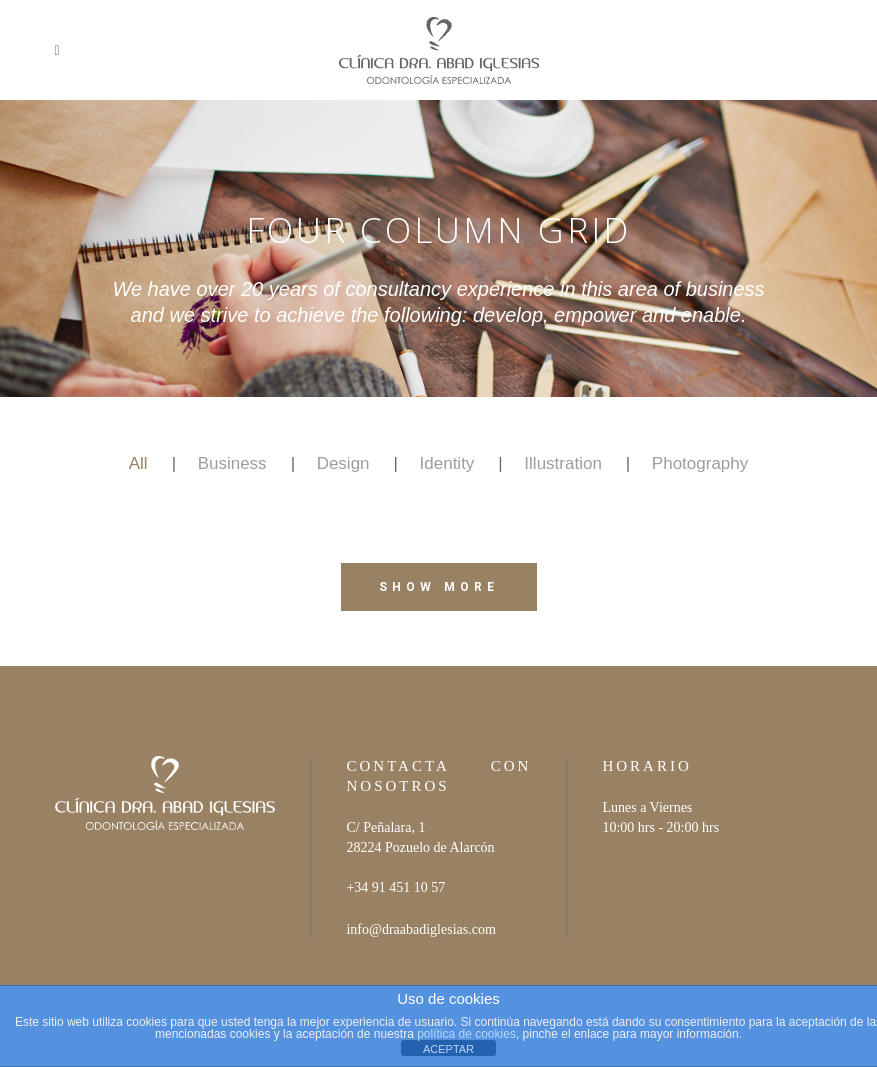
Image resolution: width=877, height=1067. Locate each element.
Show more (439, 587)
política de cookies (466, 1034)
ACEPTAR (448, 1049)
